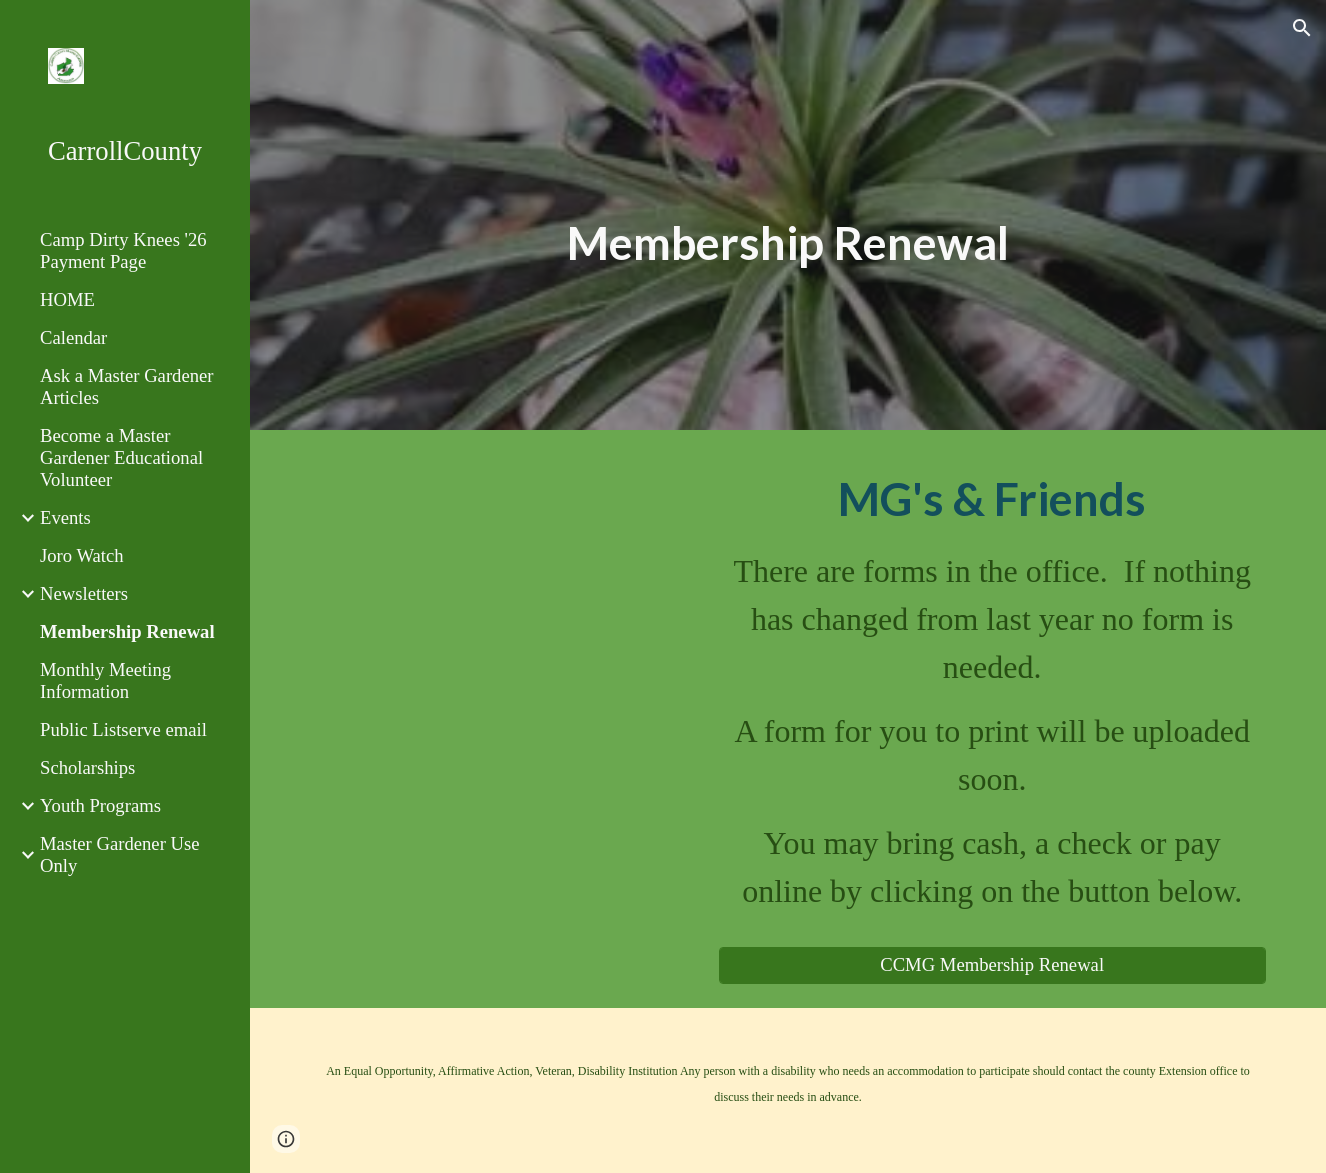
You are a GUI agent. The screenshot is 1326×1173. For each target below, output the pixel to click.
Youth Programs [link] (100, 805)
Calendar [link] (73, 337)
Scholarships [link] (87, 767)
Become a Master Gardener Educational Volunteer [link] (121, 457)
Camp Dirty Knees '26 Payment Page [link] (123, 250)
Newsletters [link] (84, 593)
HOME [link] (67, 299)
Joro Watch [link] (82, 555)
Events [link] (65, 517)
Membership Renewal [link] (127, 631)
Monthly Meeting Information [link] (105, 680)
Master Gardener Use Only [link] (120, 854)
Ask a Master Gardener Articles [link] (127, 386)
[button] (1302, 28)
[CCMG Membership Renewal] (992, 965)
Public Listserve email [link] (123, 729)
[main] (788, 243)
